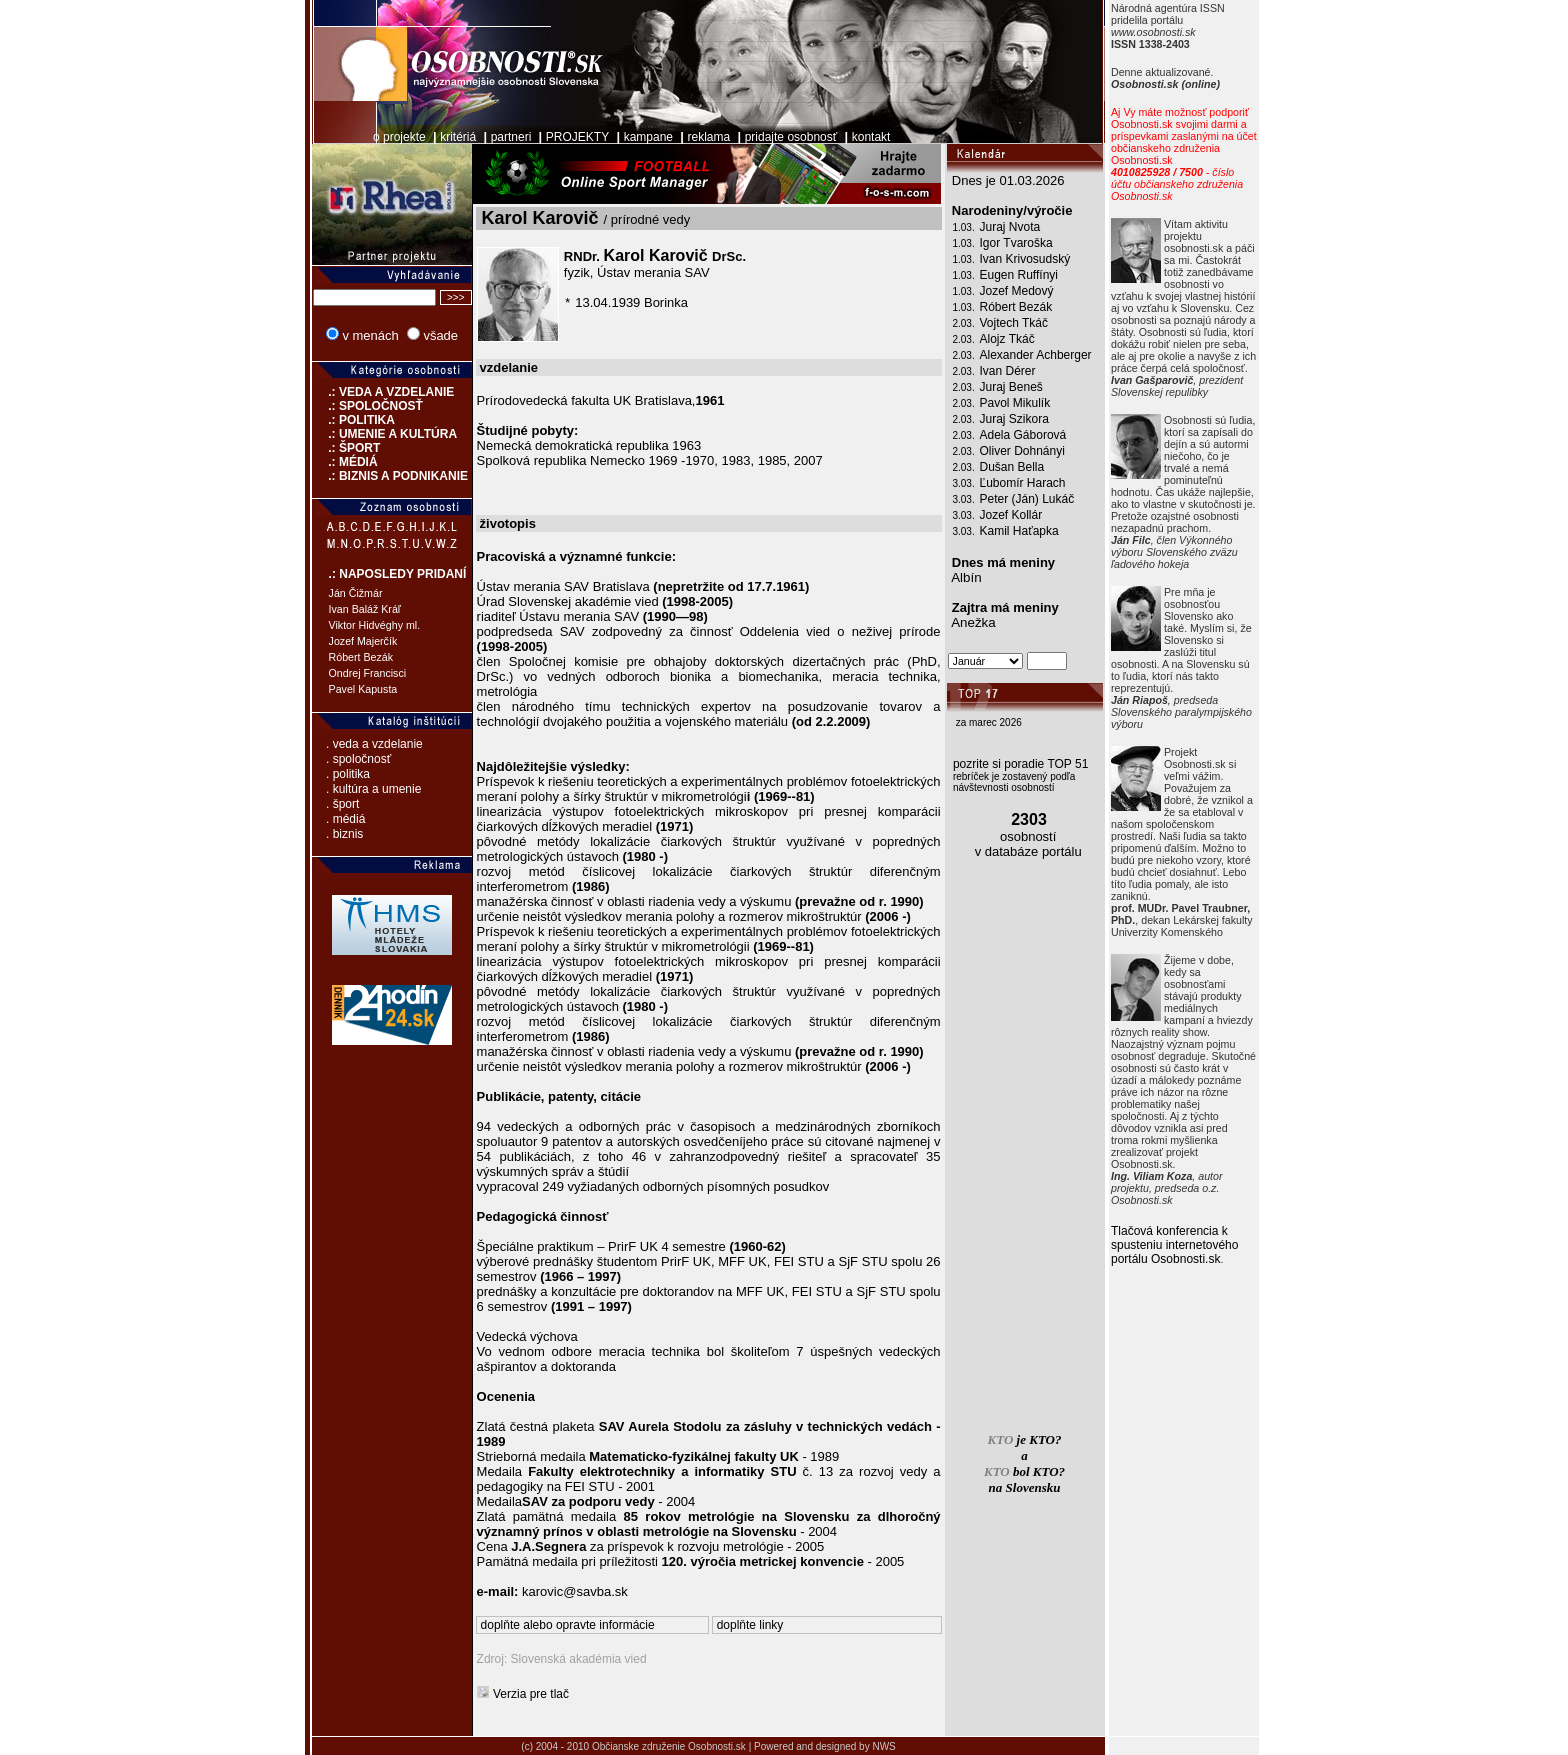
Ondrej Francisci (368, 673)
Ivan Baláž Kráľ (365, 609)
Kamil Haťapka (1019, 531)
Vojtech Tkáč (1014, 323)
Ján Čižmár (356, 593)
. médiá (345, 819)
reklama (709, 137)
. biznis (344, 834)
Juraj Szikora (1014, 419)
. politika (348, 774)
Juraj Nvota (1010, 227)
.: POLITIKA (353, 420)
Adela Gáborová (1023, 435)
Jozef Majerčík (363, 641)
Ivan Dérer (1008, 371)
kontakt (871, 137)
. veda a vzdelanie (374, 744)
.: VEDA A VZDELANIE (383, 392)
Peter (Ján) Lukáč (1027, 499)
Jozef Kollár (1011, 515)
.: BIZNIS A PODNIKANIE (390, 476)
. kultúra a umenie (373, 789)
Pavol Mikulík (1015, 403)
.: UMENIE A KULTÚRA (385, 434)
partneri (511, 137)
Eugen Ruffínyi (1019, 275)
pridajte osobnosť (791, 137)
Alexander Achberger (1036, 355)
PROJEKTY (577, 137)
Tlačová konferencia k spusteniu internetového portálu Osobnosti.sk (1174, 1245)
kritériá (458, 137)
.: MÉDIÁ (345, 462)
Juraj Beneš (1011, 387)
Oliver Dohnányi (1022, 451)
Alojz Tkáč (1007, 339)
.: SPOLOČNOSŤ (367, 406)
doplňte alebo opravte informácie (568, 1625)
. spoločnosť (358, 759)
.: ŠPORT (346, 448)
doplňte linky (750, 1625)
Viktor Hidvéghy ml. (375, 625)
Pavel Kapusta (363, 689)
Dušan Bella (1012, 467)
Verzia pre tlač (531, 1694)
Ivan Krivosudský (1025, 259)
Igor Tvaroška (1016, 243)
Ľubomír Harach (1023, 483)
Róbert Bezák (361, 657)
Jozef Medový (1017, 291)
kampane (648, 137)
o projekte (399, 137)
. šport (342, 804)
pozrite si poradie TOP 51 (1020, 764)
